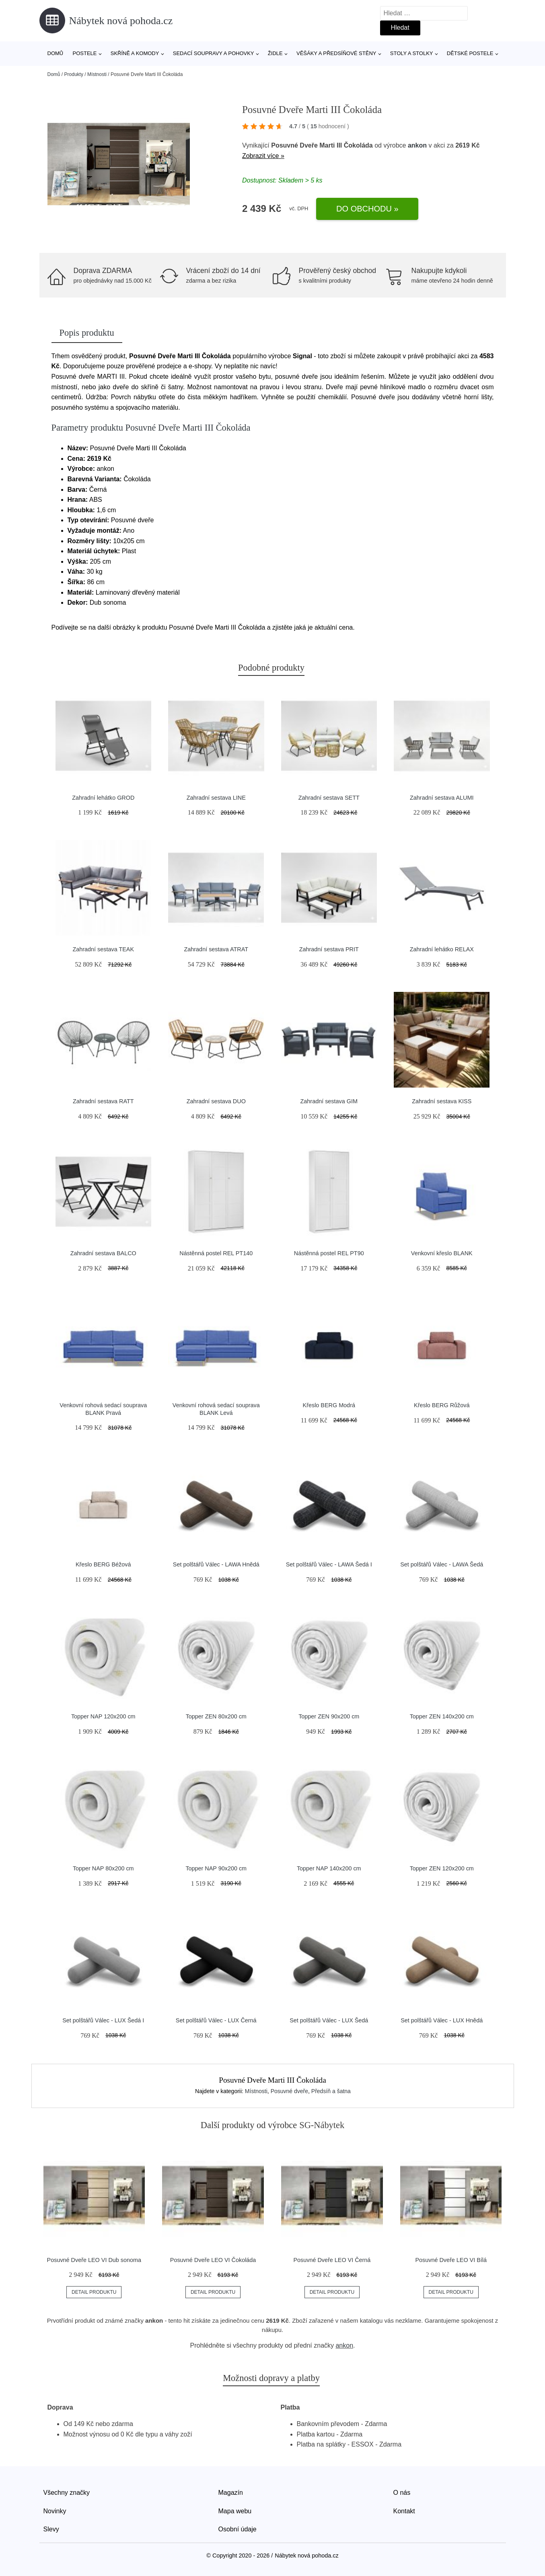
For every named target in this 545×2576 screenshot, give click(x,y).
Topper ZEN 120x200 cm (442, 1868)
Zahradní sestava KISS (441, 1101)
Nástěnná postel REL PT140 (216, 1253)
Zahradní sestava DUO (216, 1101)
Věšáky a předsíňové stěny (336, 53)
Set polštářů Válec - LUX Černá (216, 2020)
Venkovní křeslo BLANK (442, 1253)
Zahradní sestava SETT (329, 797)
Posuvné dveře (289, 2091)
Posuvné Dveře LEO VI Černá (331, 2260)
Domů (55, 53)
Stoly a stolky (411, 53)
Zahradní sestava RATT (103, 1101)
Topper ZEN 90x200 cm (328, 1716)
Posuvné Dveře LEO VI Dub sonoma (94, 2260)
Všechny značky (66, 2492)
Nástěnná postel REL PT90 (329, 1253)
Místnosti (97, 74)
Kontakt (404, 2511)
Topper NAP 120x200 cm (103, 1716)
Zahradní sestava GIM (329, 1101)
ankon (417, 145)
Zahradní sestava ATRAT (216, 949)
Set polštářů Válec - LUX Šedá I (103, 2020)
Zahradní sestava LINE (216, 797)
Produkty (73, 74)
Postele (84, 53)
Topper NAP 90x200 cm (216, 1868)
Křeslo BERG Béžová (103, 1564)
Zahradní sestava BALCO (103, 1253)
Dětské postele (470, 53)
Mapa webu (235, 2511)
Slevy (51, 2529)
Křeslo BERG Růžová (441, 1405)
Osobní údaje (237, 2529)
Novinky (54, 2511)
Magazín (230, 2492)
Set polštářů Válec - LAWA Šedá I (329, 1564)
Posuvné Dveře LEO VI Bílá (451, 2260)
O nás (402, 2492)
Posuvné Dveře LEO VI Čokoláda (213, 2260)
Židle (275, 53)
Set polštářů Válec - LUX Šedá (329, 2020)
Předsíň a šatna (331, 2091)
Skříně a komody (135, 53)
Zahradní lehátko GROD (103, 797)
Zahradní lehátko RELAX (442, 949)
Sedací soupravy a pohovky (213, 53)
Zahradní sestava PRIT (329, 949)
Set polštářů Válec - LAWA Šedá (441, 1564)
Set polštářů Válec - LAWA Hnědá (216, 1564)
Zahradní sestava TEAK (103, 949)
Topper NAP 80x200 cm (103, 1868)
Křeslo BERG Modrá (329, 1405)
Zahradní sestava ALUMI (441, 797)
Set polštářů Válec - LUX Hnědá (442, 2020)
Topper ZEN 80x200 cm (216, 1716)
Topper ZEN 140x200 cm (442, 1716)
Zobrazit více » (263, 155)
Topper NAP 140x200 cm (329, 1868)
